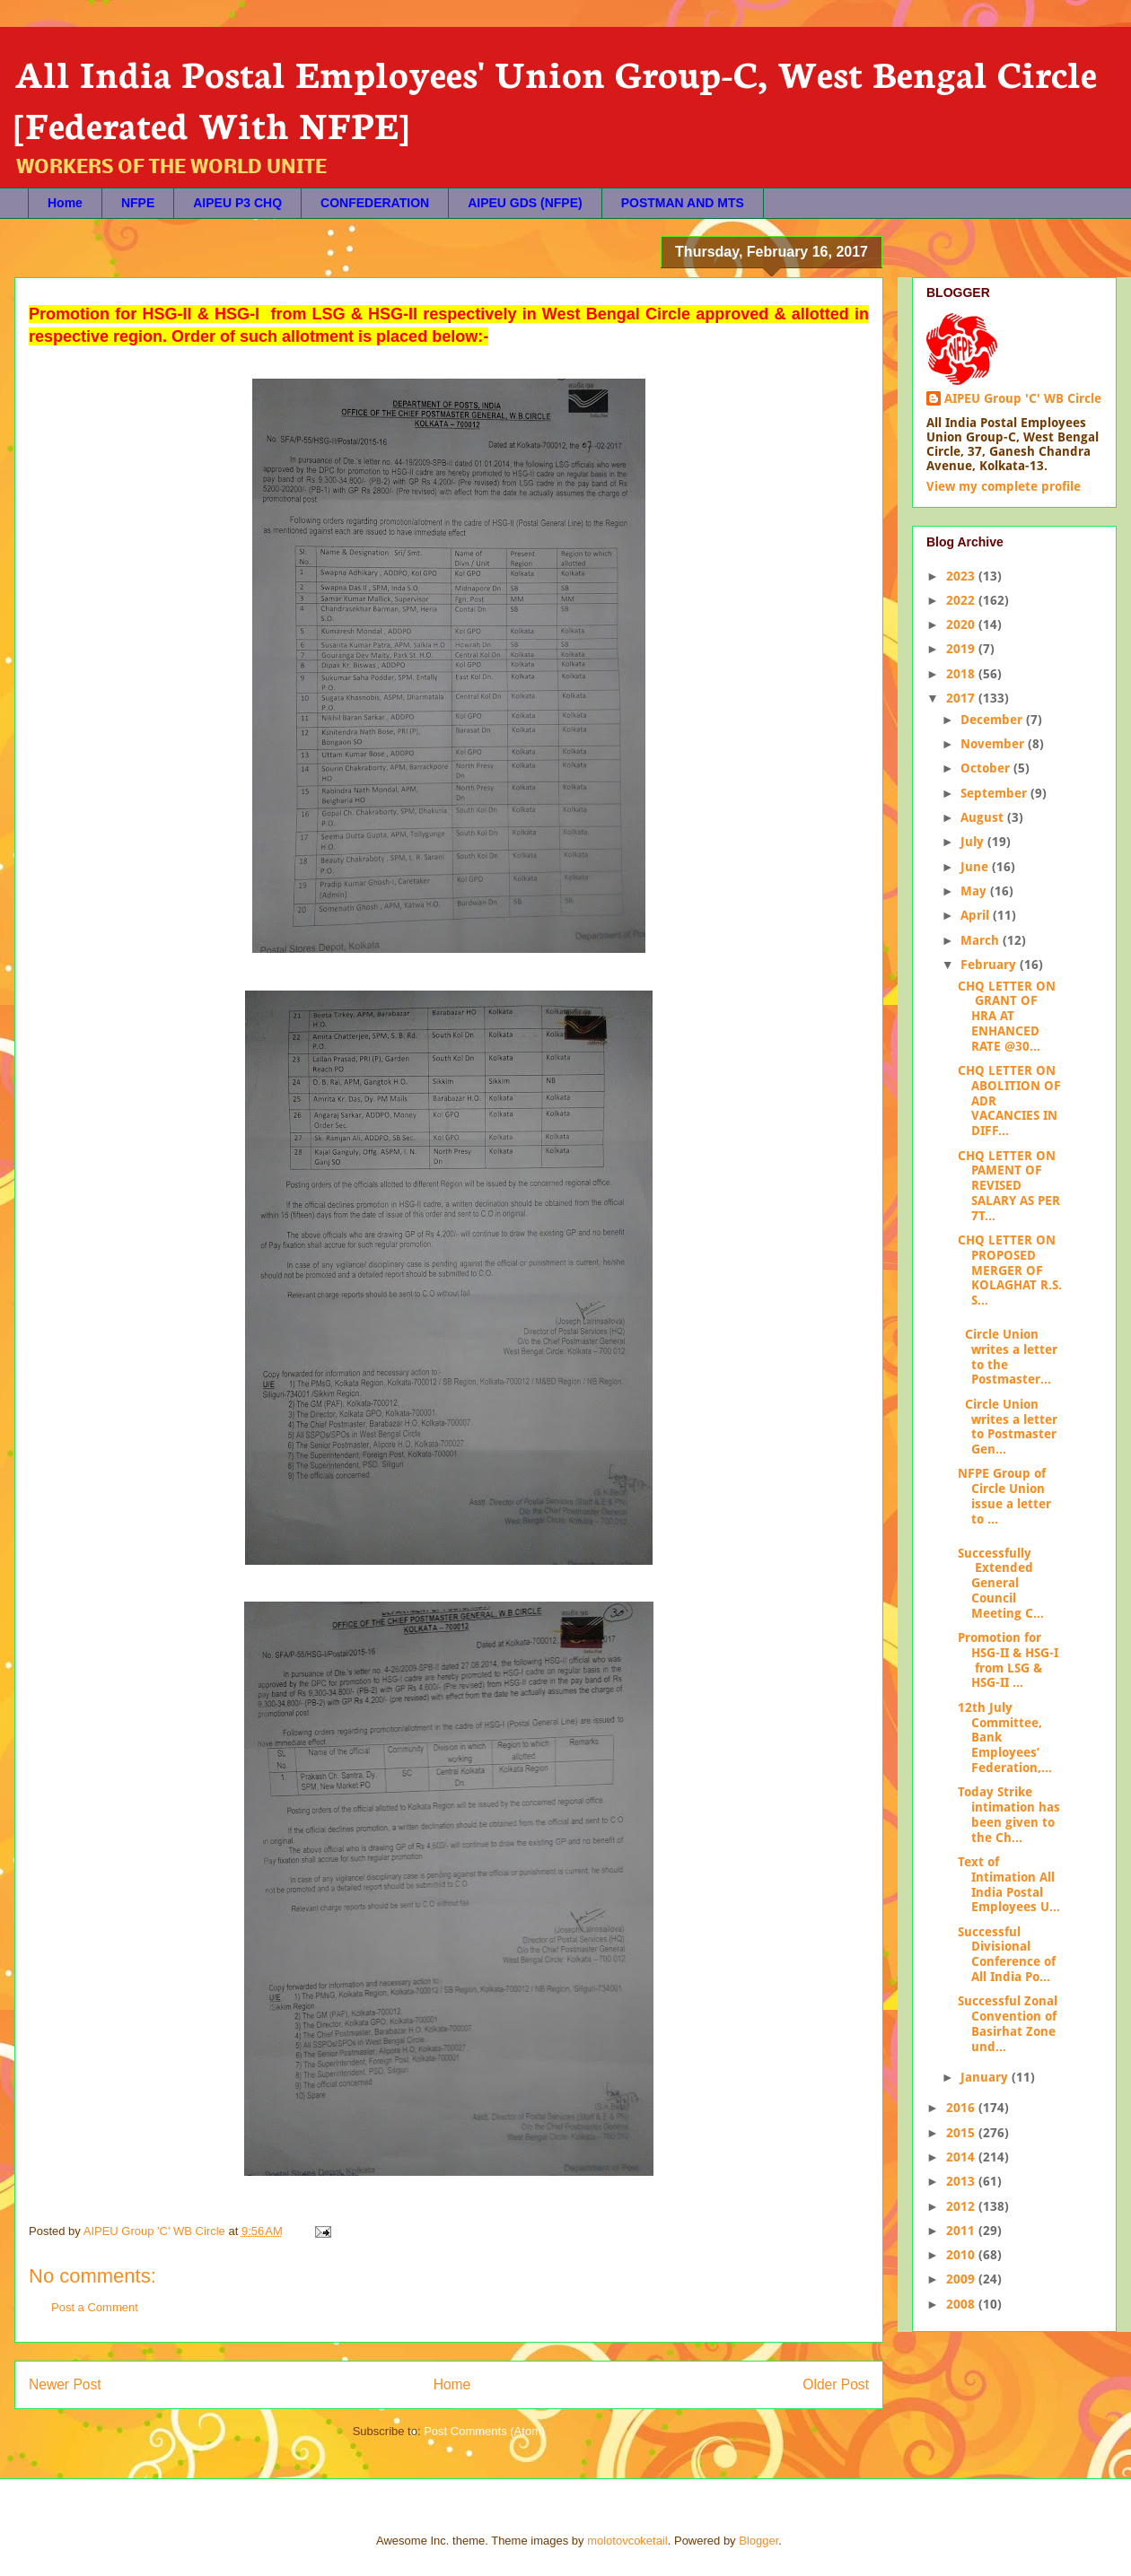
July (973, 841)
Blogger (758, 2540)
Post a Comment (94, 2307)
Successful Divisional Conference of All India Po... (1007, 1954)
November (994, 744)
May (975, 891)
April (976, 915)
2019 (962, 649)
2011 (962, 2230)
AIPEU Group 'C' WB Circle (1022, 398)
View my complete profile (1003, 486)
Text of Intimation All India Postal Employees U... (1009, 1884)
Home (65, 203)
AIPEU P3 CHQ (237, 203)
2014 (962, 2157)
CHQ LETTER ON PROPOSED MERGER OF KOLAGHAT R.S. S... (1010, 1270)
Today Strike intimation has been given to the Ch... (1009, 1814)
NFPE (137, 203)
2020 (962, 624)
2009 (962, 2279)
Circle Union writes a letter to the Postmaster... (1007, 1356)
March (981, 940)
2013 (962, 2181)
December (993, 719)
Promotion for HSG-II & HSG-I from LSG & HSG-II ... (1008, 1660)
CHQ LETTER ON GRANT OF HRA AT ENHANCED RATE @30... (1007, 1016)
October (986, 768)
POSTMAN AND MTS (682, 203)
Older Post (835, 2384)
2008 (962, 2304)
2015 (962, 2133)
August (983, 817)
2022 (962, 600)
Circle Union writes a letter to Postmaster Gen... (1007, 1426)
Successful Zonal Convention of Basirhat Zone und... (1007, 2023)
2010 (962, 2255)
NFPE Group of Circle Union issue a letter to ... (1004, 1495)
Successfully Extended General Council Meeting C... (1001, 1583)
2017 (962, 698)
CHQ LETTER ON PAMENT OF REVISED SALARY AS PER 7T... (1009, 1185)
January (986, 2077)
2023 (962, 576)
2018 (962, 674)
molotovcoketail (627, 2540)
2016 (962, 2107)
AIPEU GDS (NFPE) (525, 203)
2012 (962, 2206)
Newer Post (65, 2384)
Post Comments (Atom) (484, 2431)
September (995, 793)
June (976, 867)
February (990, 964)
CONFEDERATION (374, 203)
